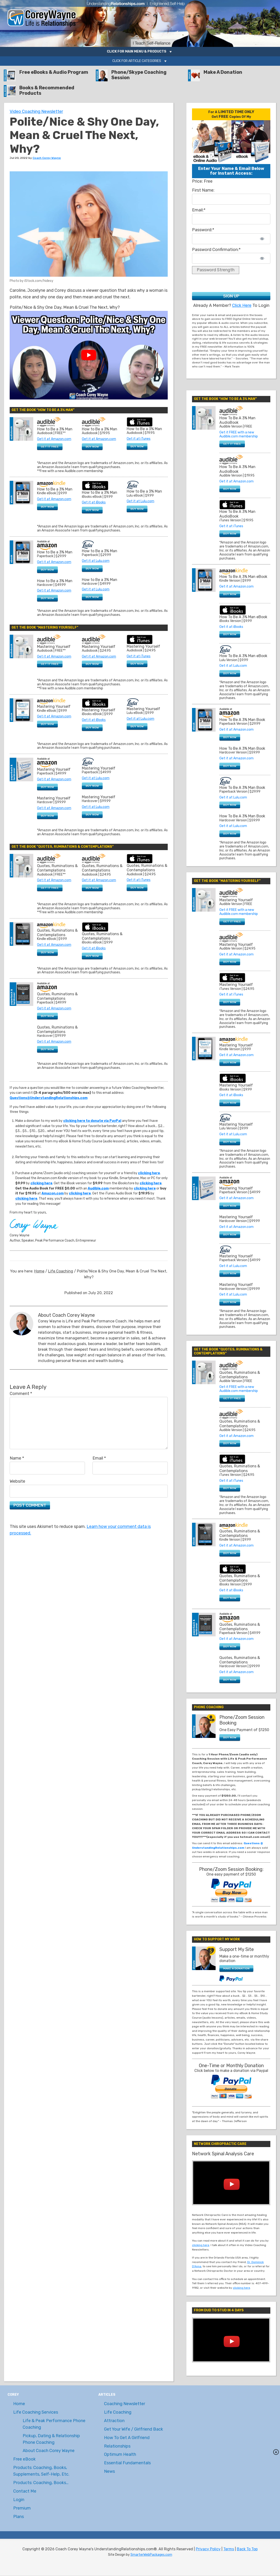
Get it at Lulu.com (140, 501)
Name (17, 1458)
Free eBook (24, 2459)
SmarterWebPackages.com (151, 2555)
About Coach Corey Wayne (49, 2450)
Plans (18, 2516)
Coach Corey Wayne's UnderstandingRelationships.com (42, 15)
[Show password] (262, 238)
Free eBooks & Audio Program (53, 72)
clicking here (200, 2245)
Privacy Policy (208, 2549)
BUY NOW (92, 446)
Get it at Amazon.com (54, 439)
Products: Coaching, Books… (40, 2482)
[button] (136, 51)
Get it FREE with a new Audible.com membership (238, 434)
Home (19, 2403)
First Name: (203, 190)
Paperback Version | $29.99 (239, 792)
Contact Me (24, 2491)
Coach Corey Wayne (47, 158)
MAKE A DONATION (236, 1968)
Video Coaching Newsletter (36, 111)
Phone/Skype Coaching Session (139, 74)
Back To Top (247, 2549)
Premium (22, 2508)
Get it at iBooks (94, 502)
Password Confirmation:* (216, 249)
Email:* (198, 210)
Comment (21, 1393)
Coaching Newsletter (124, 2403)
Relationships (117, 2446)
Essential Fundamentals (127, 2462)
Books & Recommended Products (46, 90)
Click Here (241, 305)
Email (99, 1458)
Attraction (114, 2420)
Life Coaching (117, 2412)
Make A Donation (223, 72)
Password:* (203, 229)
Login (18, 2499)
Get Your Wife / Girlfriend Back (133, 2429)
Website (17, 1481)
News (109, 2471)
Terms (228, 2549)
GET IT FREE (50, 446)
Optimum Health (120, 2454)
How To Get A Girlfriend (127, 2437)
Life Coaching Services (35, 2412)
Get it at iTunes (138, 439)
